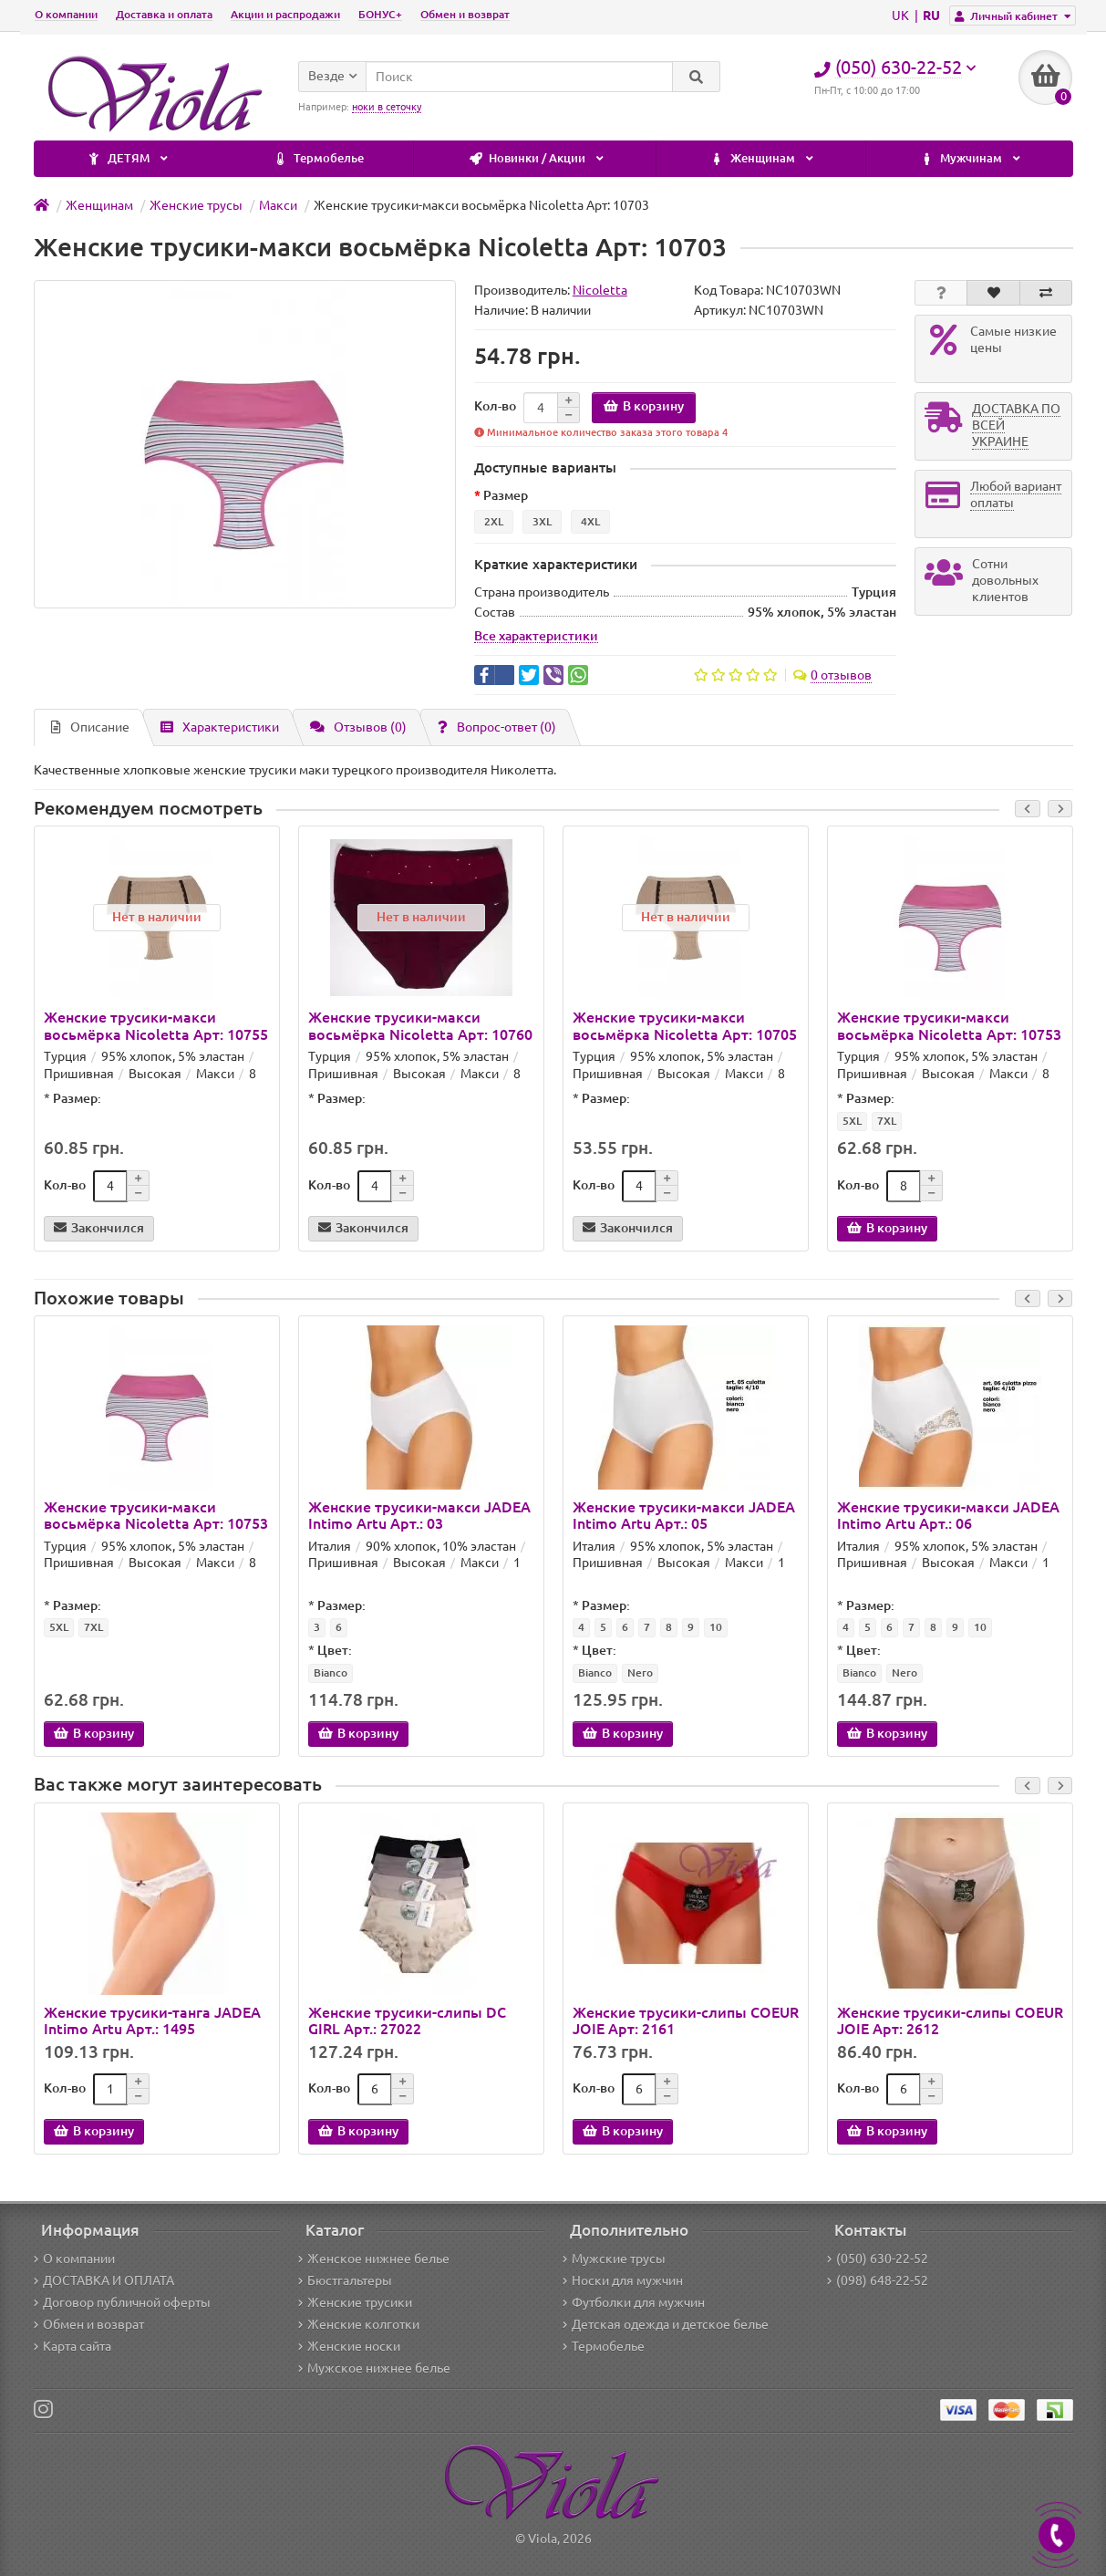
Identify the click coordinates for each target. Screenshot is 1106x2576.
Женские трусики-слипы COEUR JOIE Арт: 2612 (950, 2020)
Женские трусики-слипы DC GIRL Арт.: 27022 (407, 2020)
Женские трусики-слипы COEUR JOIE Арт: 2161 (686, 2020)
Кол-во (495, 406)
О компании (66, 14)
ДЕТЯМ (979, 159)
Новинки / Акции (348, 159)
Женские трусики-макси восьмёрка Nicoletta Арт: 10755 (156, 1025)
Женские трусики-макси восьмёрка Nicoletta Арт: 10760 (420, 1025)
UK (902, 15)
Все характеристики (536, 635)
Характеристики (219, 727)
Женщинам (574, 159)
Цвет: (334, 1650)
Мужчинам (782, 159)
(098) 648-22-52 (877, 2280)
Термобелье (130, 159)
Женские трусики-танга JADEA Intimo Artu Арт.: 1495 (152, 2020)
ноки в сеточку (386, 106)
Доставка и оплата (164, 14)
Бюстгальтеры (345, 2280)
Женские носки (349, 2346)
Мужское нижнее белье (374, 2368)
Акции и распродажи (285, 14)
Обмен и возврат (465, 14)
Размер (505, 495)
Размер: (77, 1098)
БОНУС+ (380, 14)
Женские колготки (358, 2324)
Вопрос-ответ (497, 727)
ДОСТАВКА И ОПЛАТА (104, 2280)
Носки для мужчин (623, 2280)
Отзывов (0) (358, 727)
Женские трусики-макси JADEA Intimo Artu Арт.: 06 (948, 1515)
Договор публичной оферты (122, 2302)
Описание (90, 727)
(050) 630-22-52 (877, 2258)
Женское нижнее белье (374, 2258)
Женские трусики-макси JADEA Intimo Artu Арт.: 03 (419, 1515)
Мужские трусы (614, 2258)
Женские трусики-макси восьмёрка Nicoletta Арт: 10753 (949, 1025)
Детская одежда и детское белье (666, 2324)
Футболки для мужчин (634, 2302)
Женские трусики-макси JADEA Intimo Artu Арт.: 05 (684, 1515)
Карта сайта (72, 2346)
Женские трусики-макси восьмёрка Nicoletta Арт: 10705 (685, 1025)
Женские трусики (355, 2302)
